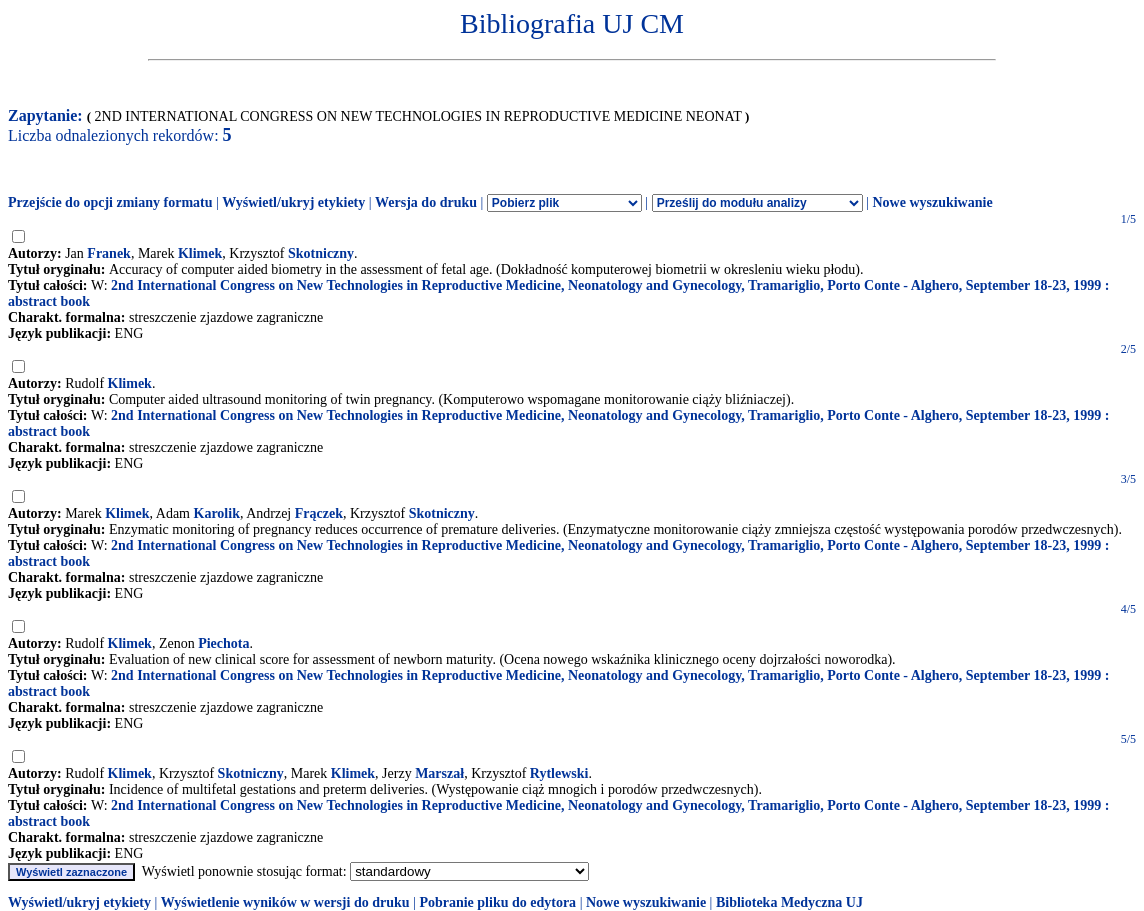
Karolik (217, 513)
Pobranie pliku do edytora (497, 902)
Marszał (439, 773)
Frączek (319, 513)
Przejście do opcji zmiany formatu (110, 202)
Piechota (223, 643)
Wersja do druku (426, 202)
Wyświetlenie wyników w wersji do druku (285, 902)
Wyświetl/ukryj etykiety (293, 202)
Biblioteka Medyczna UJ (789, 902)
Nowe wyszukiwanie (932, 202)
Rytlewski (559, 773)
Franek (109, 253)
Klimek (200, 253)
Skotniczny (321, 253)
